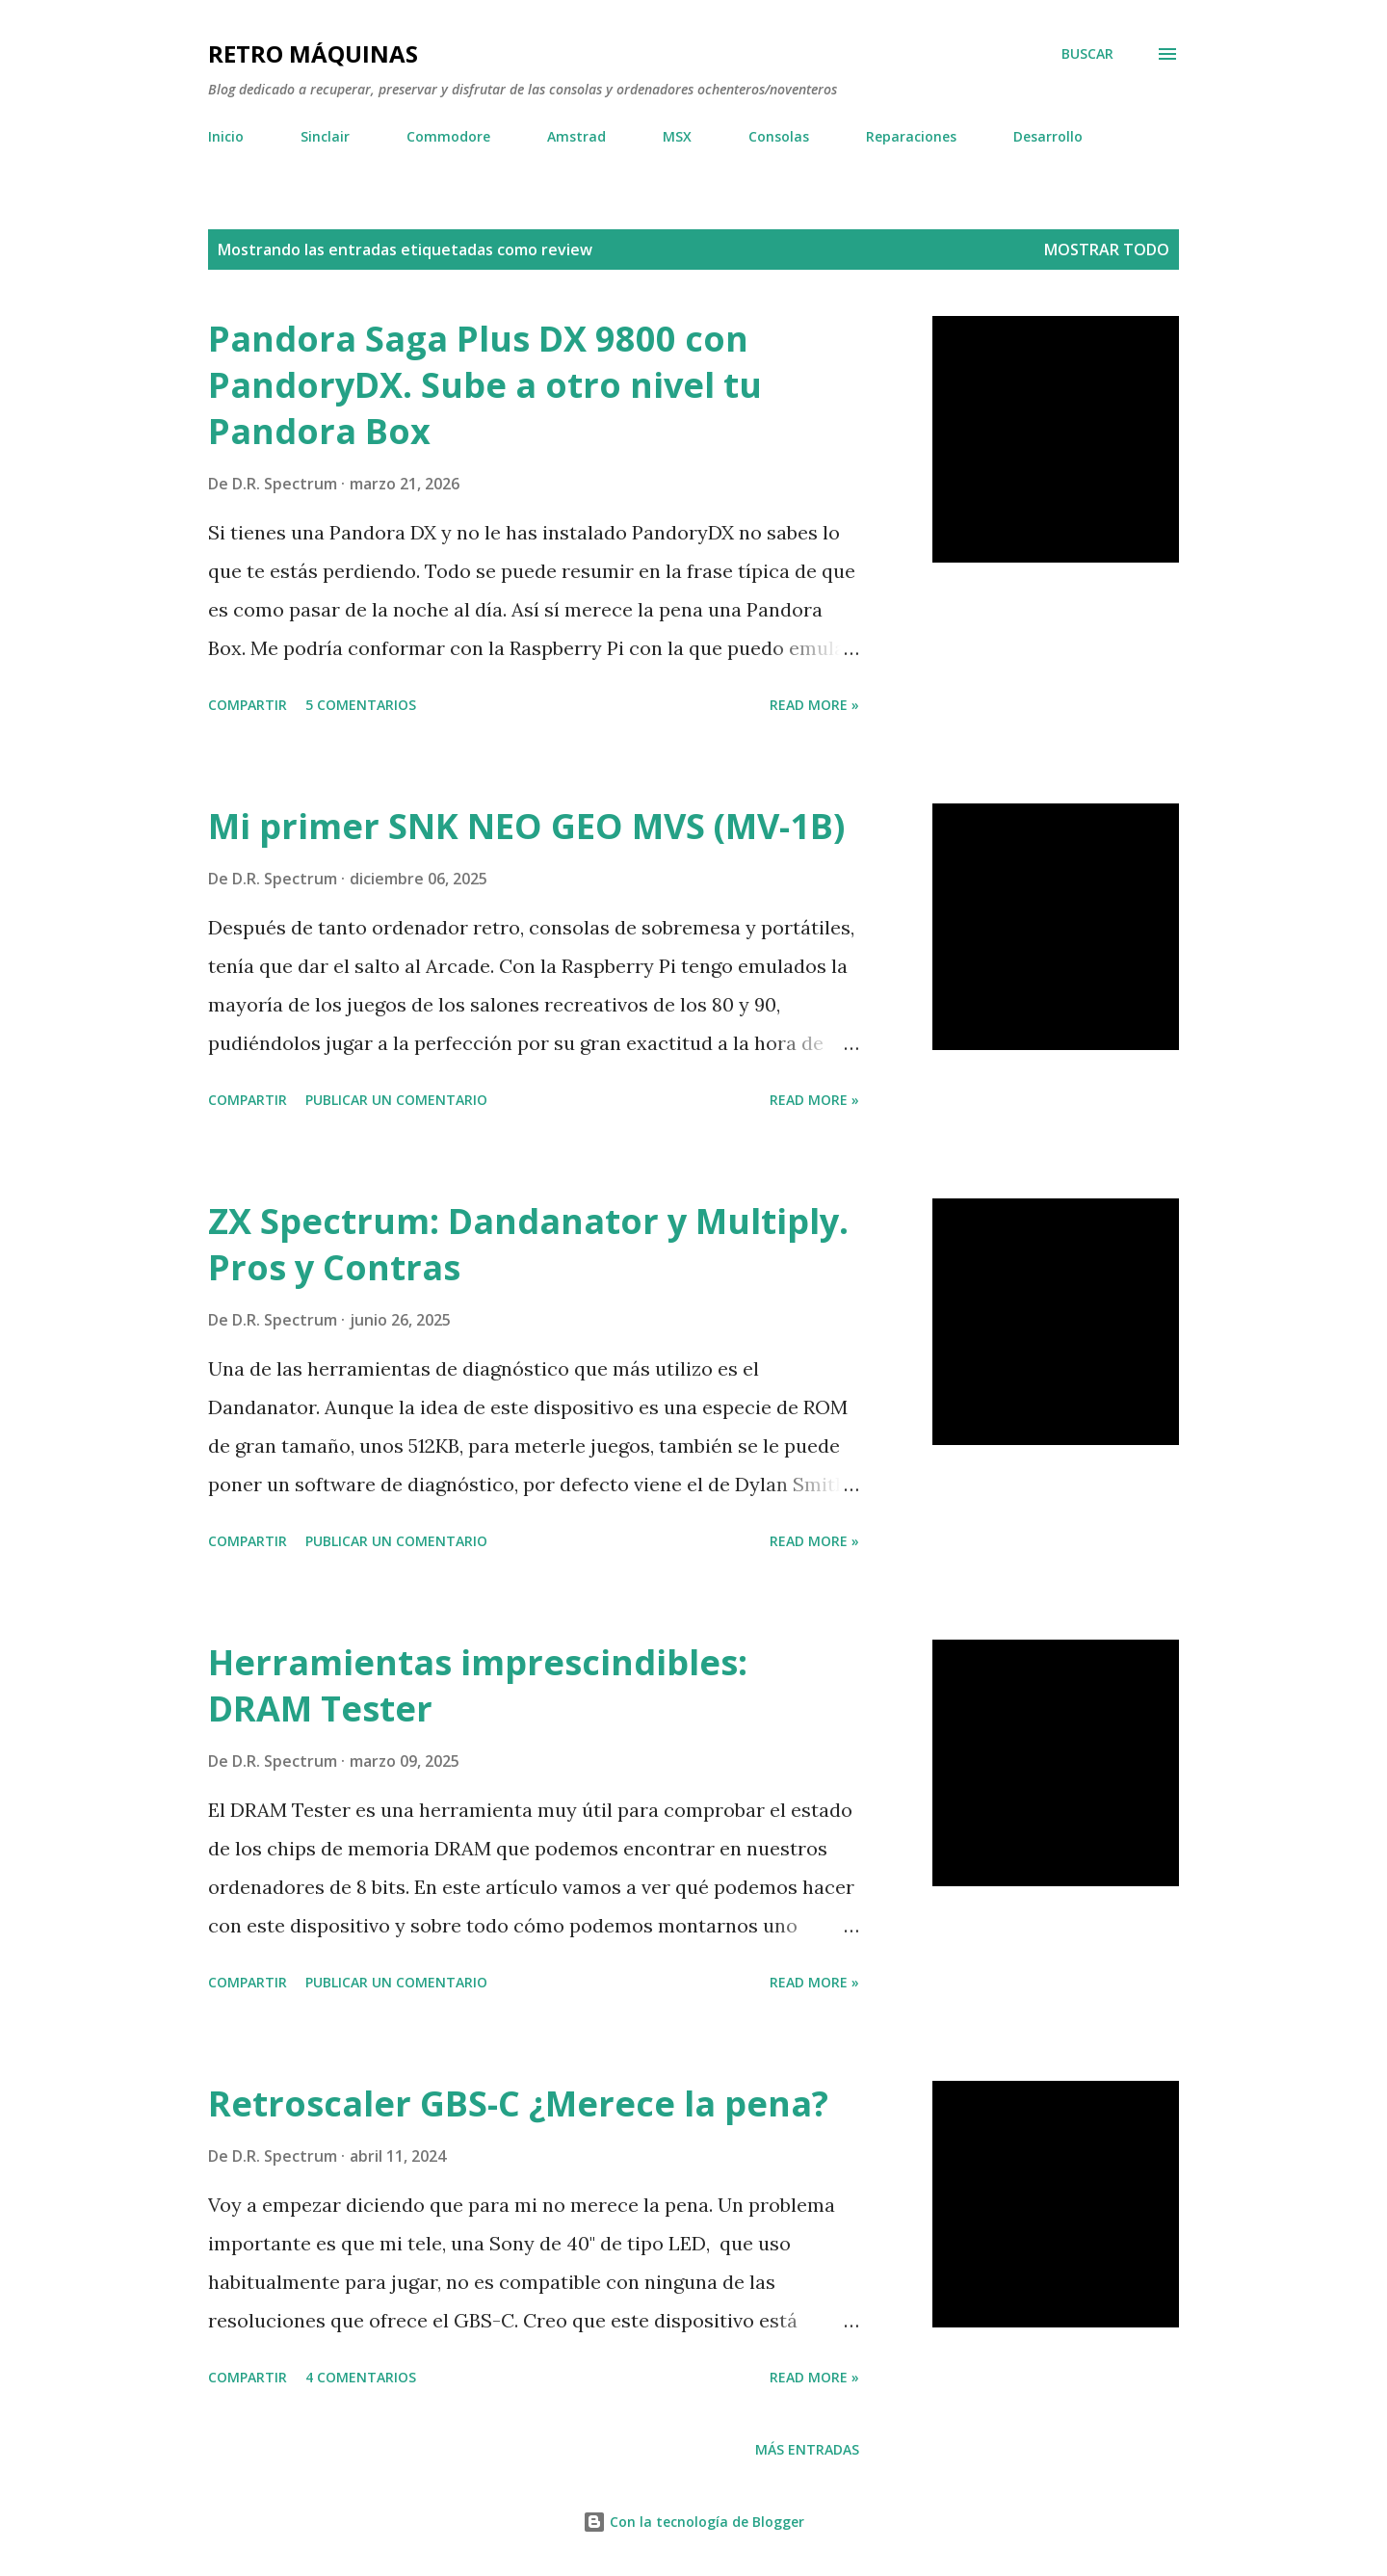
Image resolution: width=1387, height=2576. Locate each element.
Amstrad (576, 136)
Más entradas (807, 2449)
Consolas (778, 136)
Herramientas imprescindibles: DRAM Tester (477, 1685)
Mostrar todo (1106, 249)
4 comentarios (360, 2377)
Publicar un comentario (396, 1100)
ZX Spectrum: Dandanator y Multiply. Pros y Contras (528, 1244)
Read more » (814, 705)
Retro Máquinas (313, 53)
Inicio (226, 136)
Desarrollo (1048, 136)
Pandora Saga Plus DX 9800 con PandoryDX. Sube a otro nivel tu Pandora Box (485, 385)
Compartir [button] (247, 705)
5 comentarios (360, 705)
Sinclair (325, 136)
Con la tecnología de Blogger (693, 2521)
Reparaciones (911, 136)
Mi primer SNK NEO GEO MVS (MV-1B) (526, 826)
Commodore (448, 136)
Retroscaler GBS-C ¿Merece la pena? (518, 2103)
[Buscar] (1087, 54)
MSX (677, 136)
